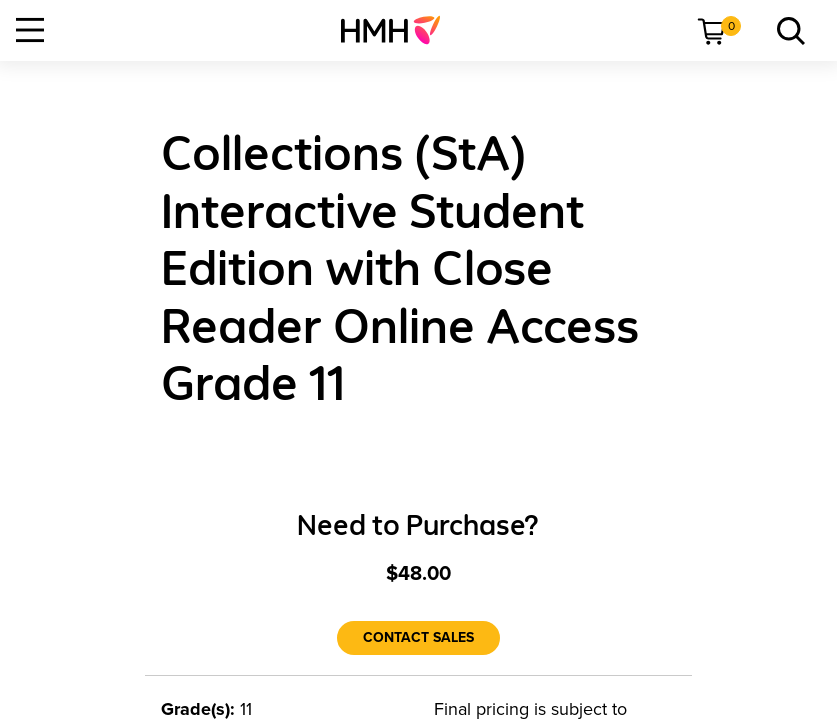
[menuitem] (398, 30)
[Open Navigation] (30, 30)
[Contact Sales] (418, 638)
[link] (398, 30)
